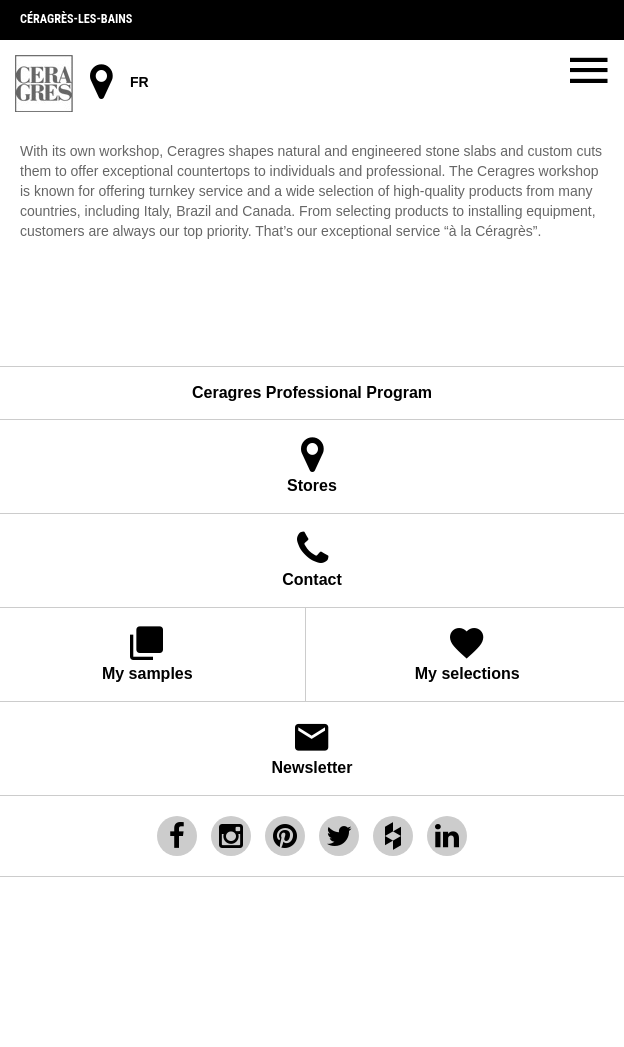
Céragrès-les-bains (76, 19)
